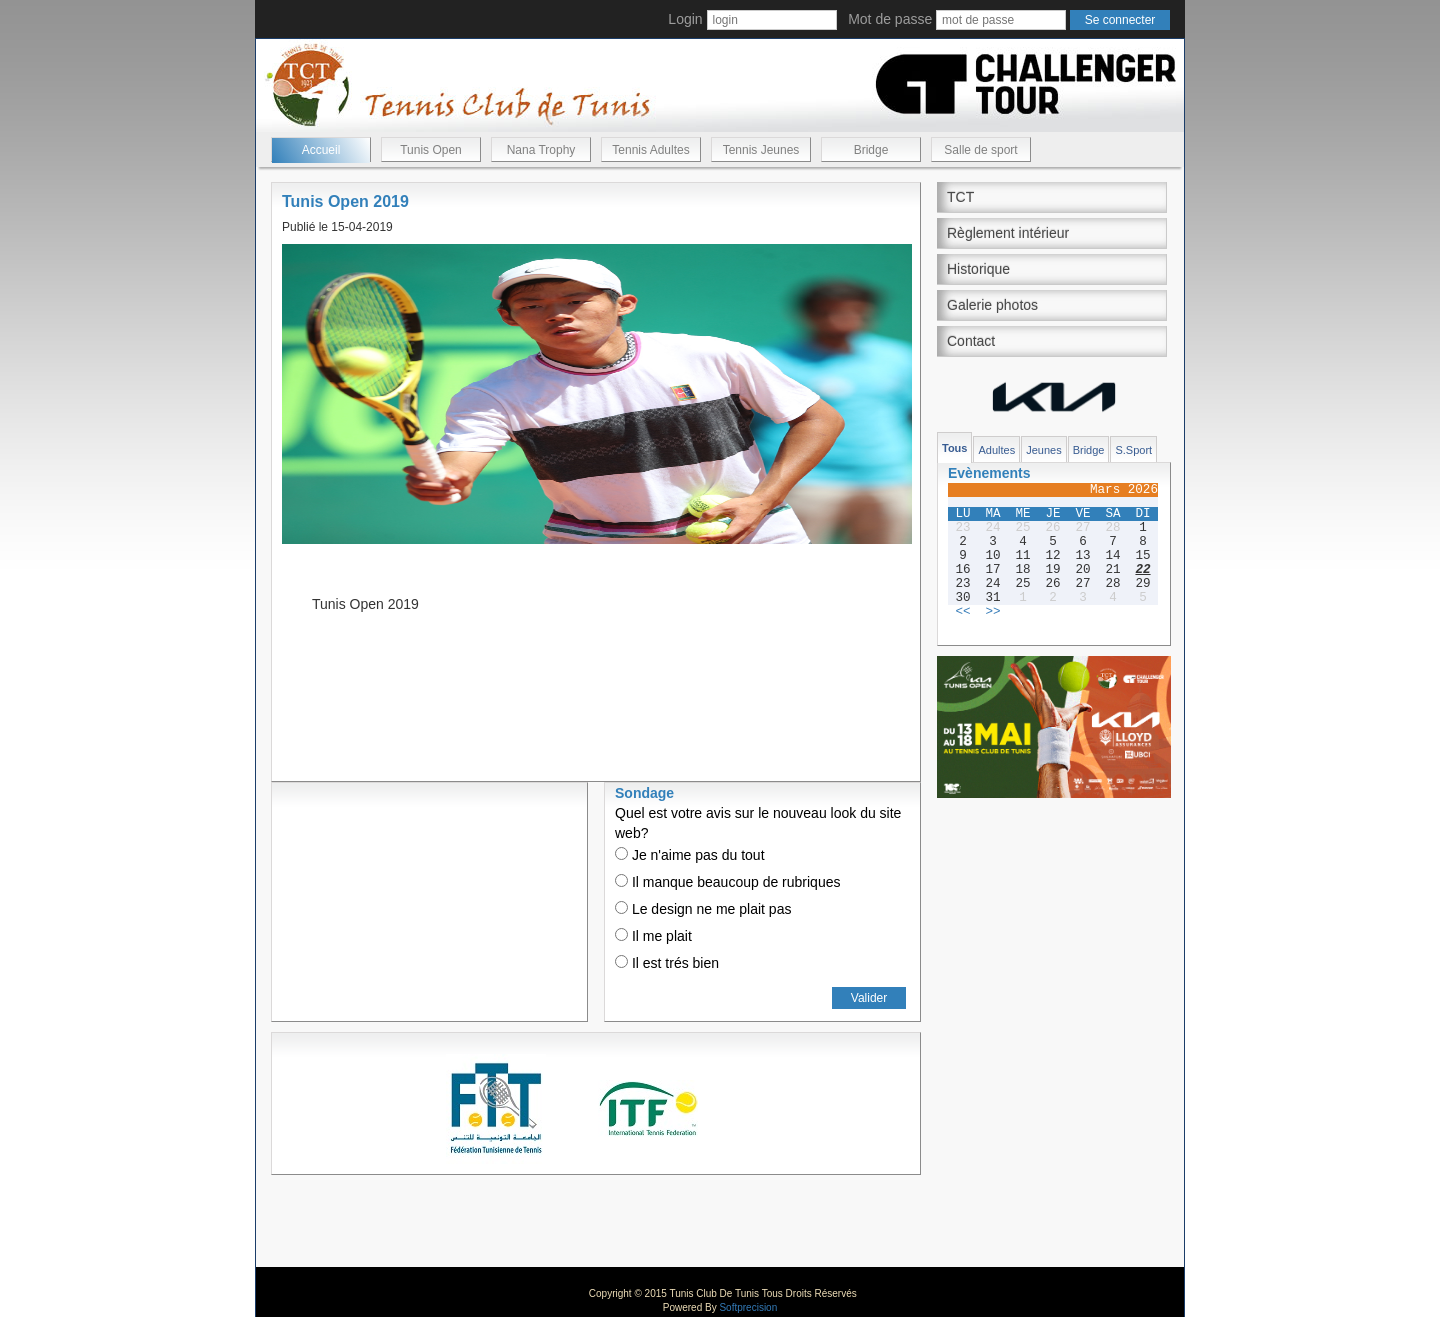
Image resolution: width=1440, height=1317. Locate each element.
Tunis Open (431, 150)
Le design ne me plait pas (703, 909)
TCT (960, 197)
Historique (978, 269)
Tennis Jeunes (761, 150)
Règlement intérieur (1008, 233)
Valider (869, 998)
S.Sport (1133, 450)
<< (962, 612)
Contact (971, 341)
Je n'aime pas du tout (690, 855)
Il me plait (653, 936)
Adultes (996, 450)
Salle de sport (980, 150)
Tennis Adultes (650, 150)
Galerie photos (992, 305)
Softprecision (748, 1307)
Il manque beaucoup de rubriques (727, 882)
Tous (954, 448)
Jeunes (1043, 450)
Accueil (321, 150)
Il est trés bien (667, 963)
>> (992, 612)
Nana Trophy (541, 150)
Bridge (871, 150)
